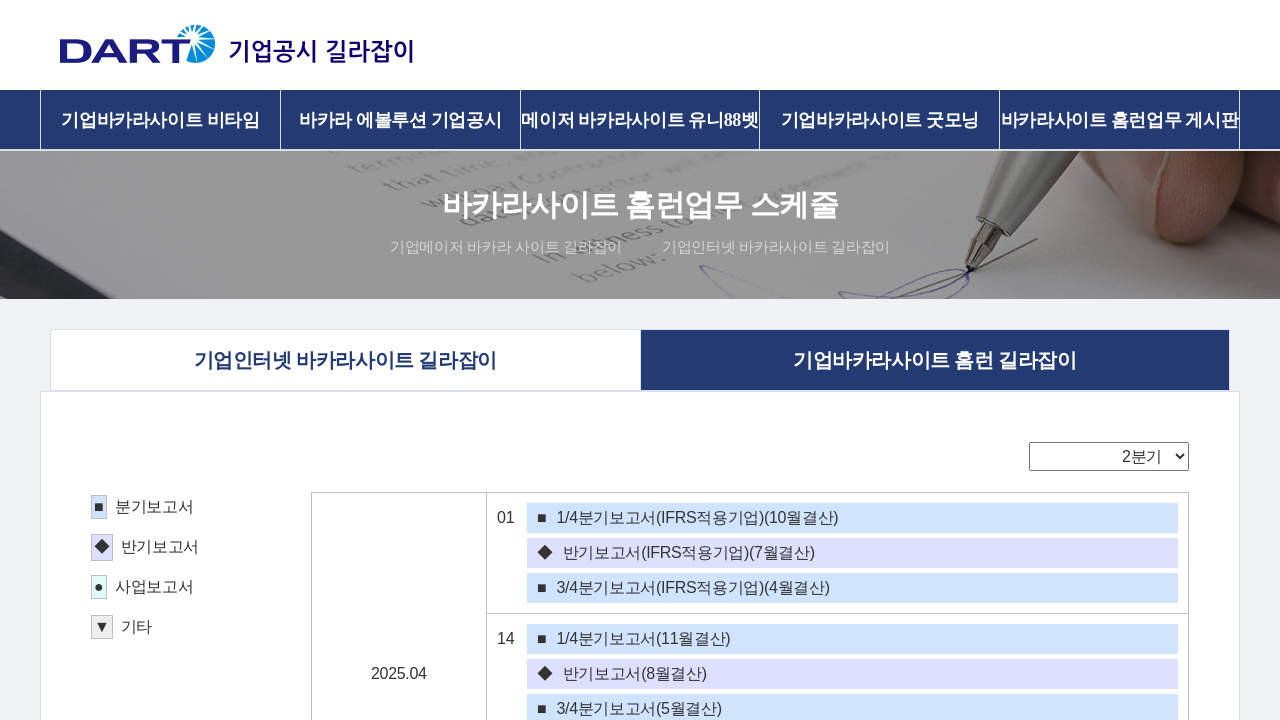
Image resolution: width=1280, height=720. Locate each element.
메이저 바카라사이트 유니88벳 (639, 120)
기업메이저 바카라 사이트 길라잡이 (506, 246)
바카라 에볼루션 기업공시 (400, 120)
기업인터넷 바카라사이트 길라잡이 (776, 246)
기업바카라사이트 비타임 (160, 120)
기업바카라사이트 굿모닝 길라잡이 (880, 130)
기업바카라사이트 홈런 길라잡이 (940, 360)
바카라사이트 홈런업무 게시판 (1120, 120)
